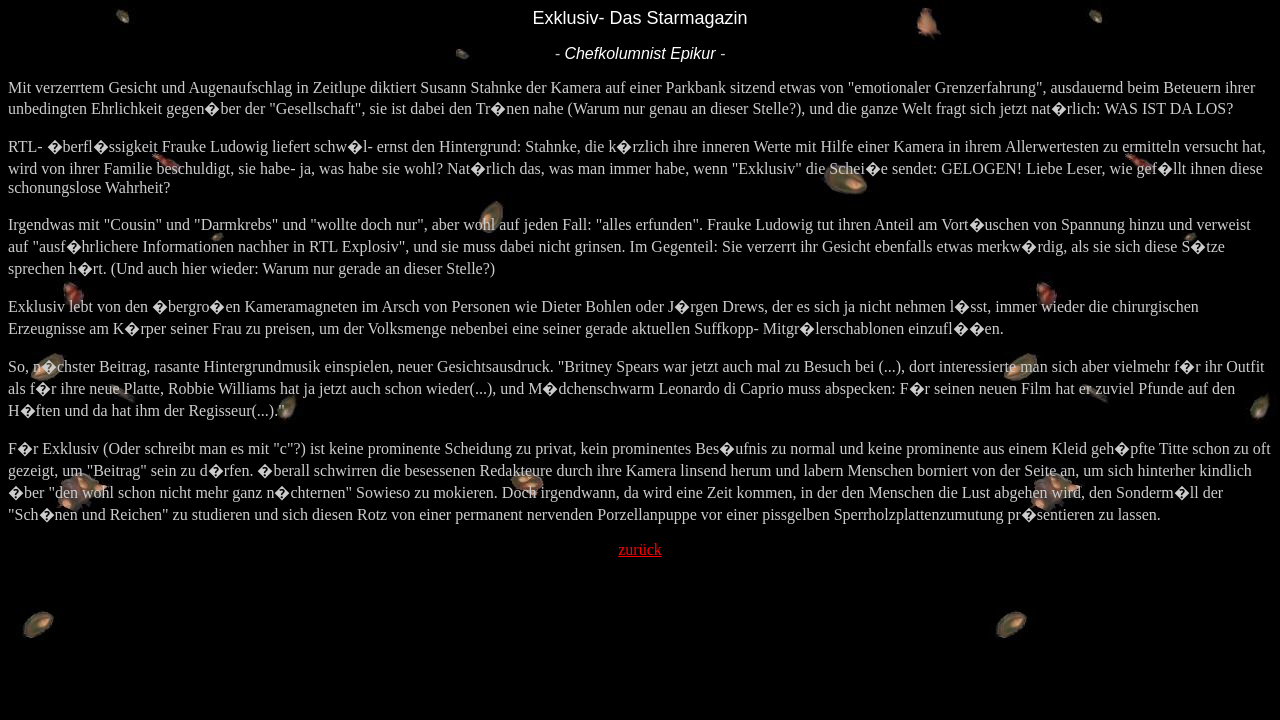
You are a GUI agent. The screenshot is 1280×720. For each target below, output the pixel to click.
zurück (640, 549)
